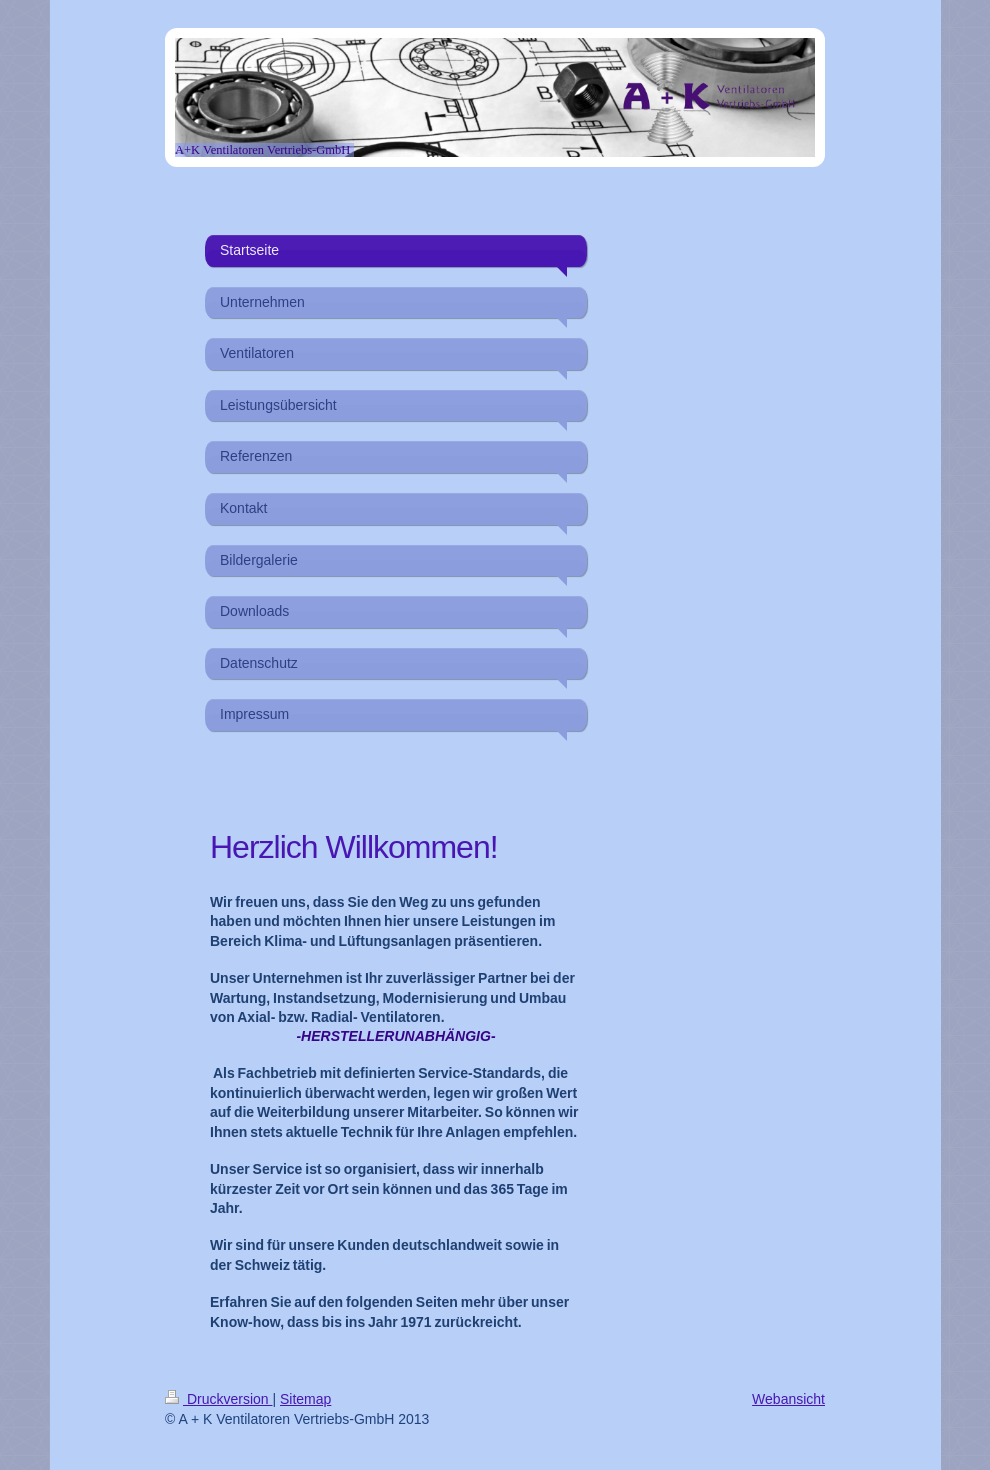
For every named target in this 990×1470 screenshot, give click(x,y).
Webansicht (788, 1399)
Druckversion (218, 1399)
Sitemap (305, 1399)
